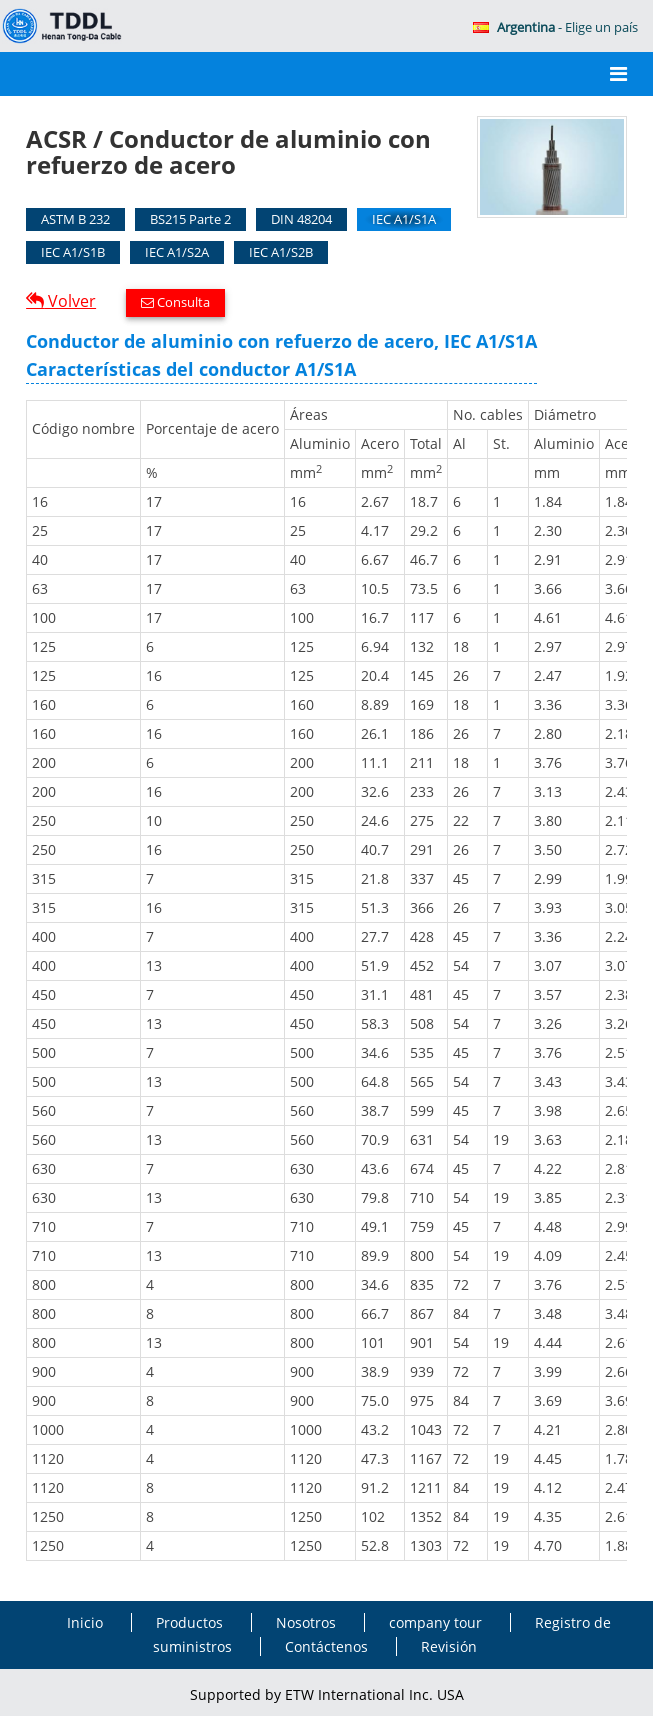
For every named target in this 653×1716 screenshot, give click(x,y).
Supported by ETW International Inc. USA (327, 1694)
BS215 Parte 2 (190, 219)
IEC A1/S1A (404, 219)
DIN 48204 (301, 219)
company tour (435, 1622)
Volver (70, 301)
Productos (189, 1622)
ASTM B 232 (75, 219)
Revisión (449, 1646)
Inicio (85, 1622)
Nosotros (306, 1622)
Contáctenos (326, 1646)
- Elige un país (555, 27)
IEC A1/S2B (281, 252)
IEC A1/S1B (73, 252)
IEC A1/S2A (177, 252)
